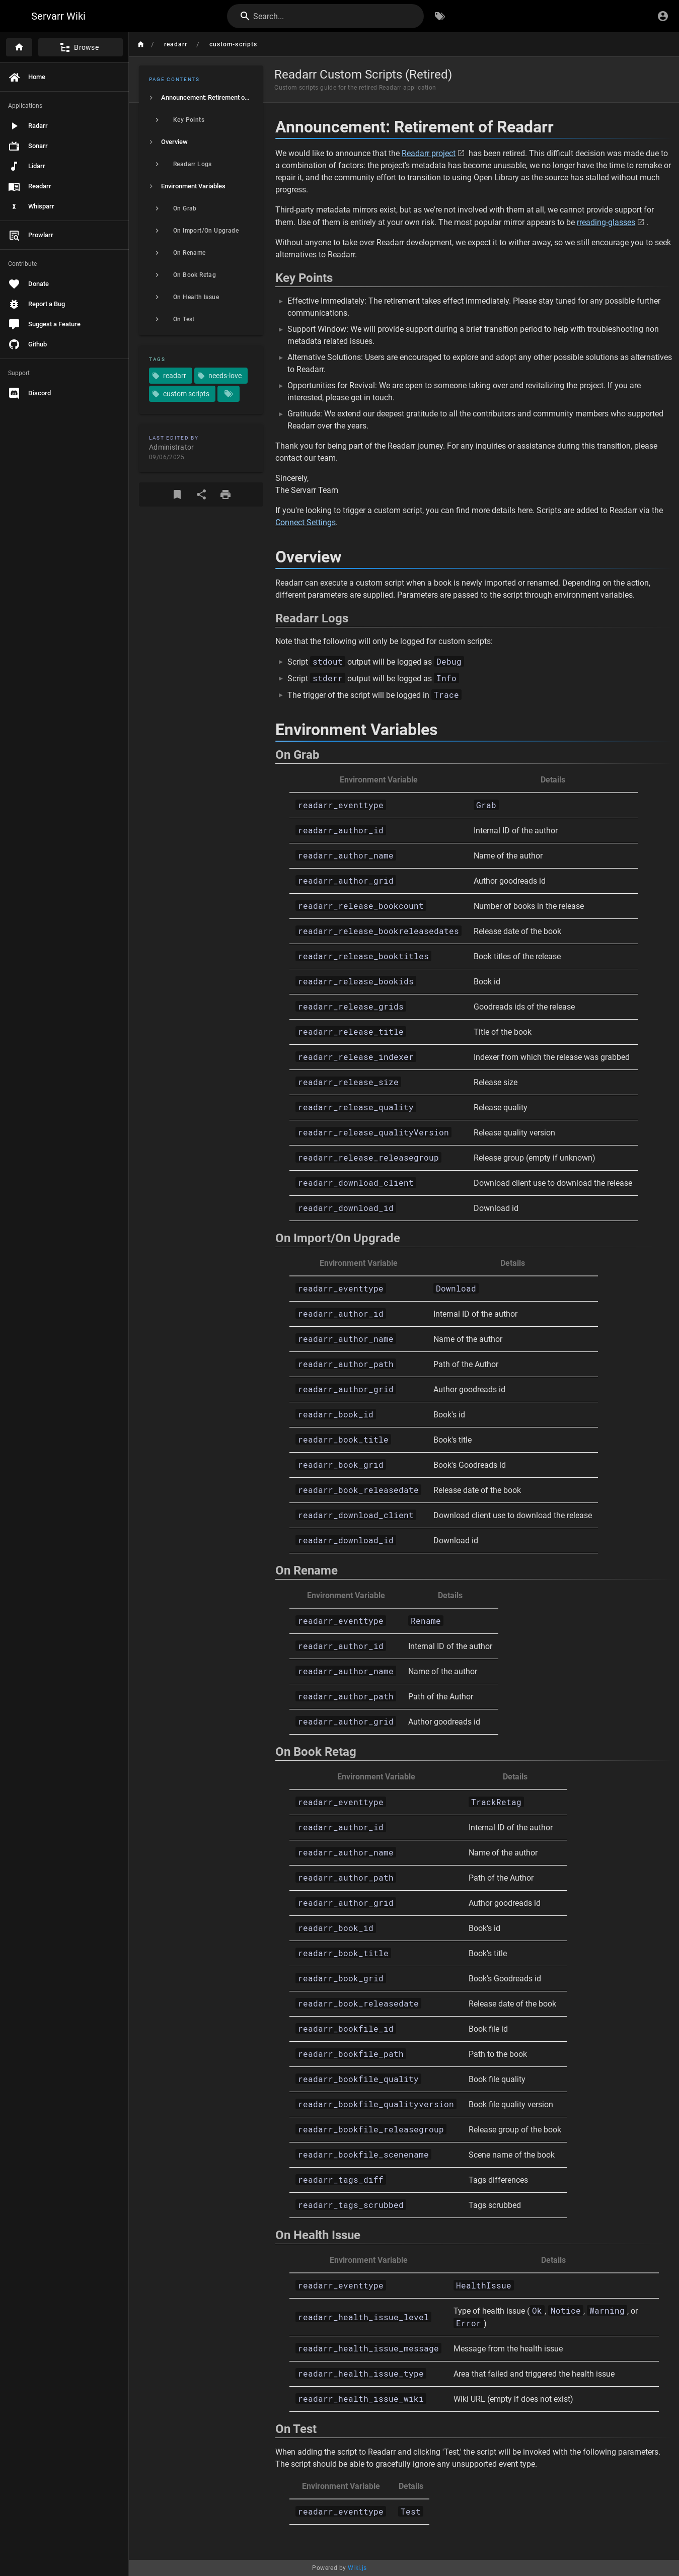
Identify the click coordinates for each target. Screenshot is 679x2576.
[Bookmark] (177, 494)
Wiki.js (357, 2567)
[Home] (19, 47)
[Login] (663, 16)
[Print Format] (225, 494)
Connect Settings (305, 522)
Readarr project (429, 153)
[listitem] (201, 98)
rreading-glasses (606, 222)
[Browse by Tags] (440, 16)
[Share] (201, 494)
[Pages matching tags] (228, 394)
